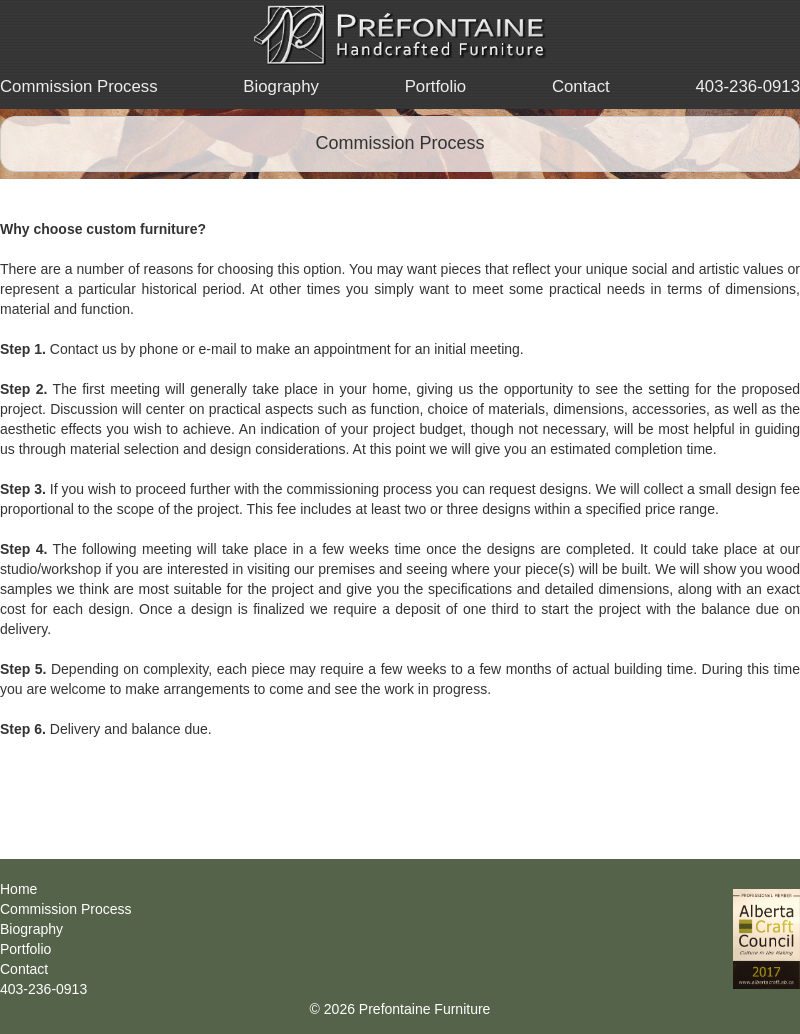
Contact (581, 86)
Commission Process (79, 86)
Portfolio (436, 86)
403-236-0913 (747, 86)
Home (18, 889)
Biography (281, 86)
